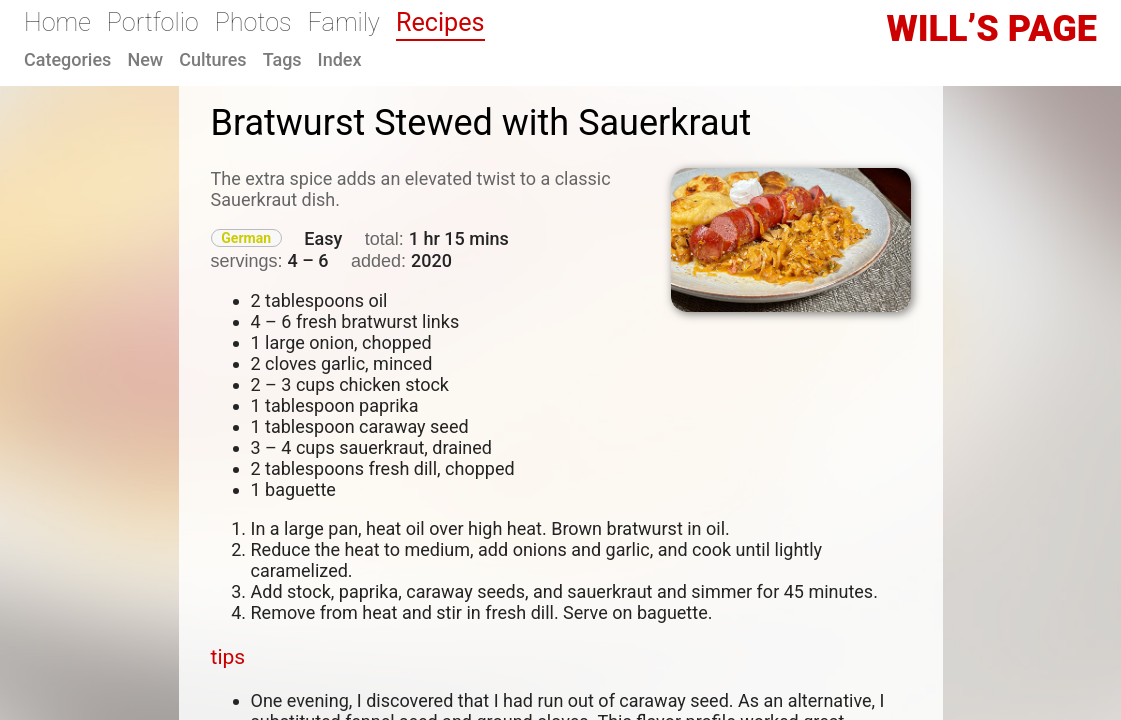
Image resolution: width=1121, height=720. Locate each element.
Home (57, 22)
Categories (67, 59)
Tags (282, 59)
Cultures (212, 59)
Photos (253, 22)
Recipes (440, 22)
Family (344, 22)
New (145, 59)
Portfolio (153, 22)
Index (340, 59)
